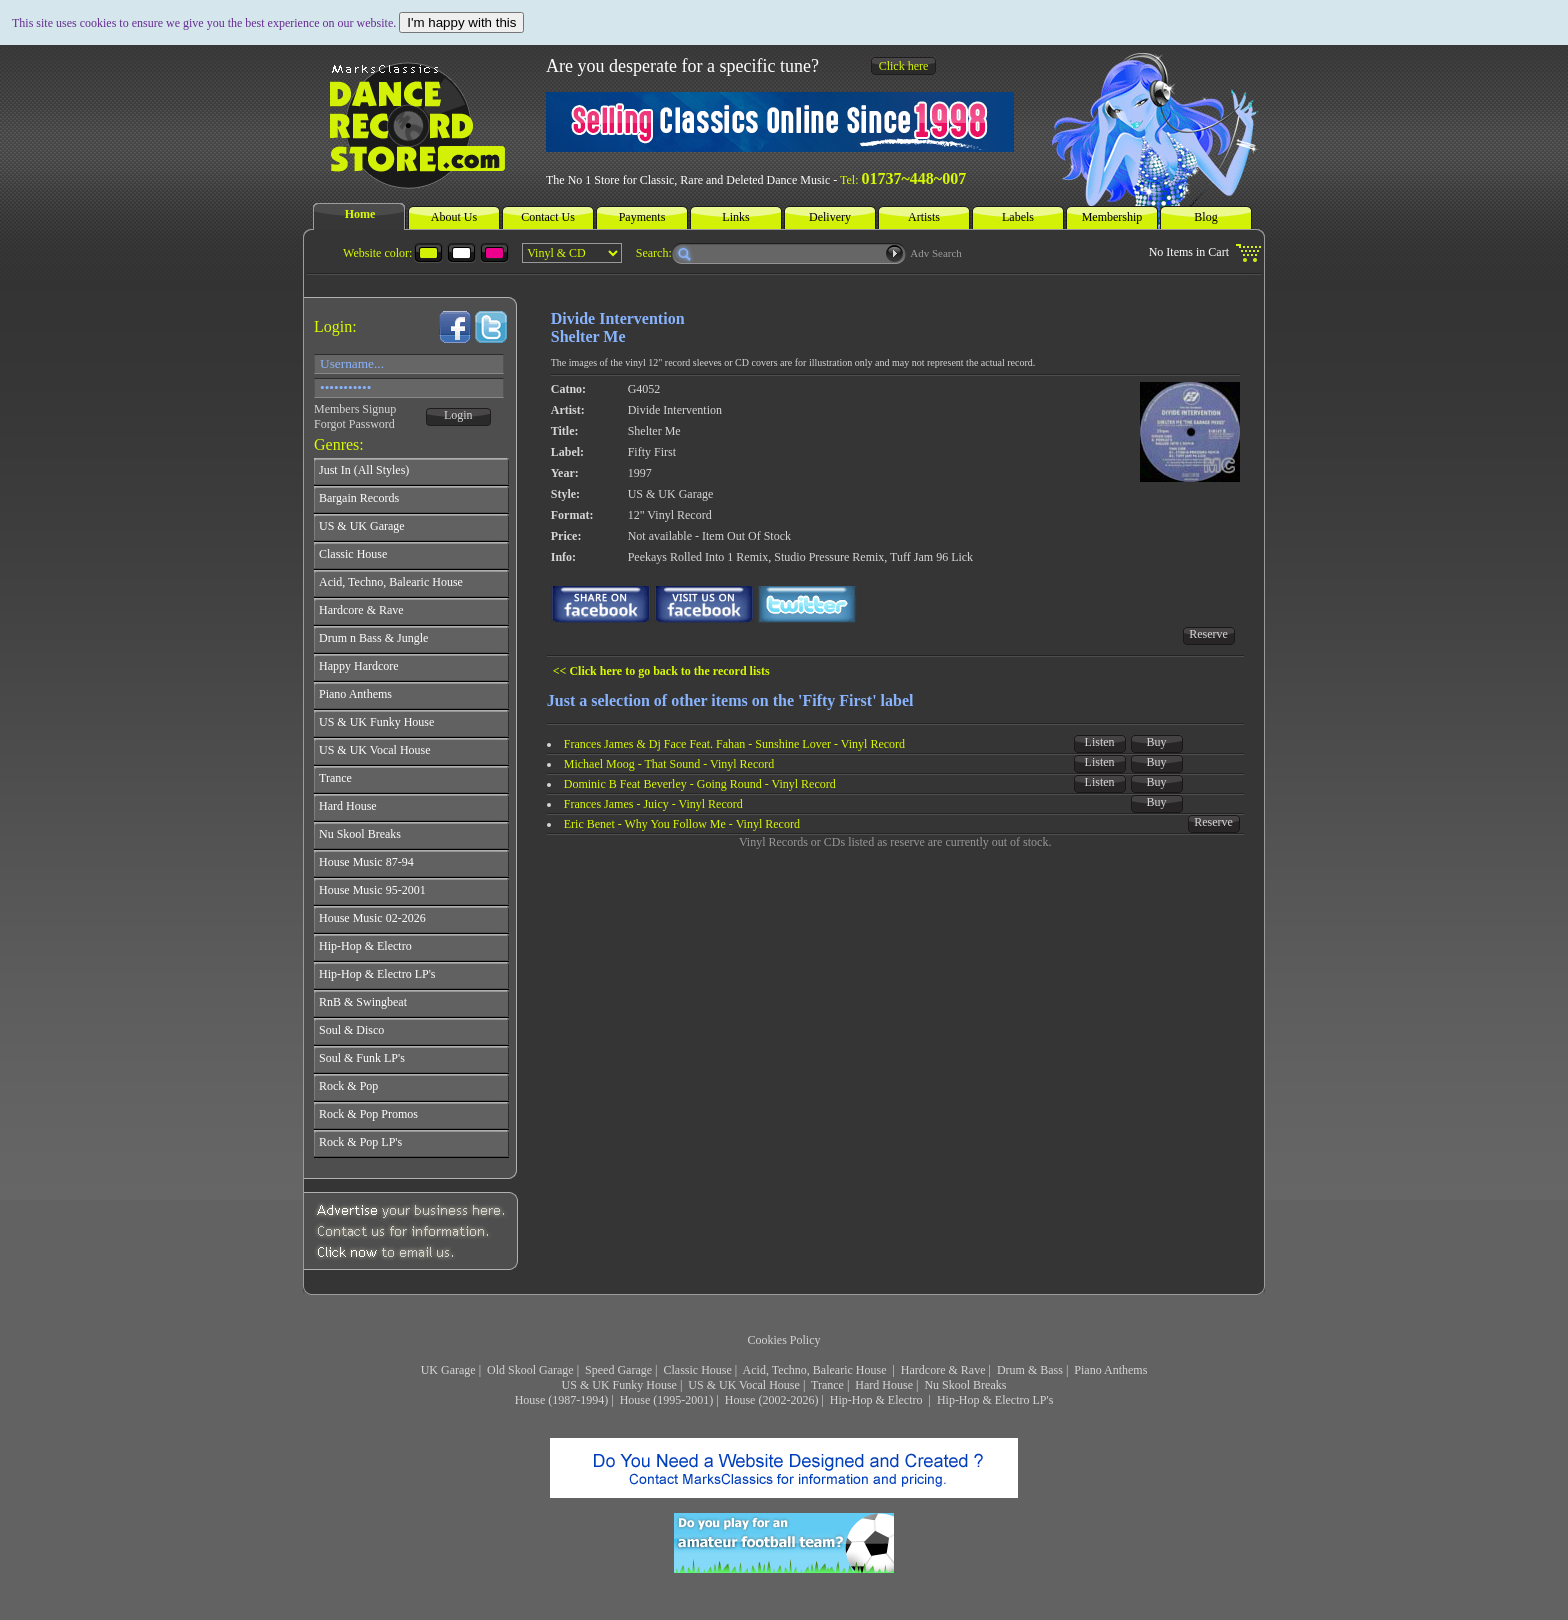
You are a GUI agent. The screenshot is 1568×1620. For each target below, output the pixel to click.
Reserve (1208, 634)
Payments (642, 217)
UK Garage (448, 1370)
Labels (1018, 217)
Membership (1112, 217)
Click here (904, 66)
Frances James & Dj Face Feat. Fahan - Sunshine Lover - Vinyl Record (734, 744)
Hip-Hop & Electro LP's (995, 1400)
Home (360, 214)
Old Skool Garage (530, 1370)
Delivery (830, 217)
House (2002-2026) (772, 1400)
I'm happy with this (461, 22)
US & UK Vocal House (744, 1385)
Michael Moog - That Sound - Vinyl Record (669, 764)
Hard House (884, 1385)
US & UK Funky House (619, 1385)
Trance (827, 1385)
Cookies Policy (783, 1340)
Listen (1100, 742)
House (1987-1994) (562, 1400)
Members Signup (355, 409)
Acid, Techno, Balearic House (816, 1370)
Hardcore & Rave (943, 1370)
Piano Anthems (1110, 1370)
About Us (454, 217)
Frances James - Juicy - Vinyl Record (653, 804)
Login (458, 415)
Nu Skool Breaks (965, 1385)
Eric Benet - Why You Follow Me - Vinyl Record (682, 824)
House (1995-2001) (667, 1400)
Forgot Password (354, 424)
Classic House (697, 1370)
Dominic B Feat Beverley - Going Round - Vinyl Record (700, 784)
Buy (1157, 742)
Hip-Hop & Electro (878, 1400)
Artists (924, 217)
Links (735, 217)
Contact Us (548, 217)
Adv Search (936, 253)
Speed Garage (618, 1370)
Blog (1205, 217)
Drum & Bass (1030, 1370)
